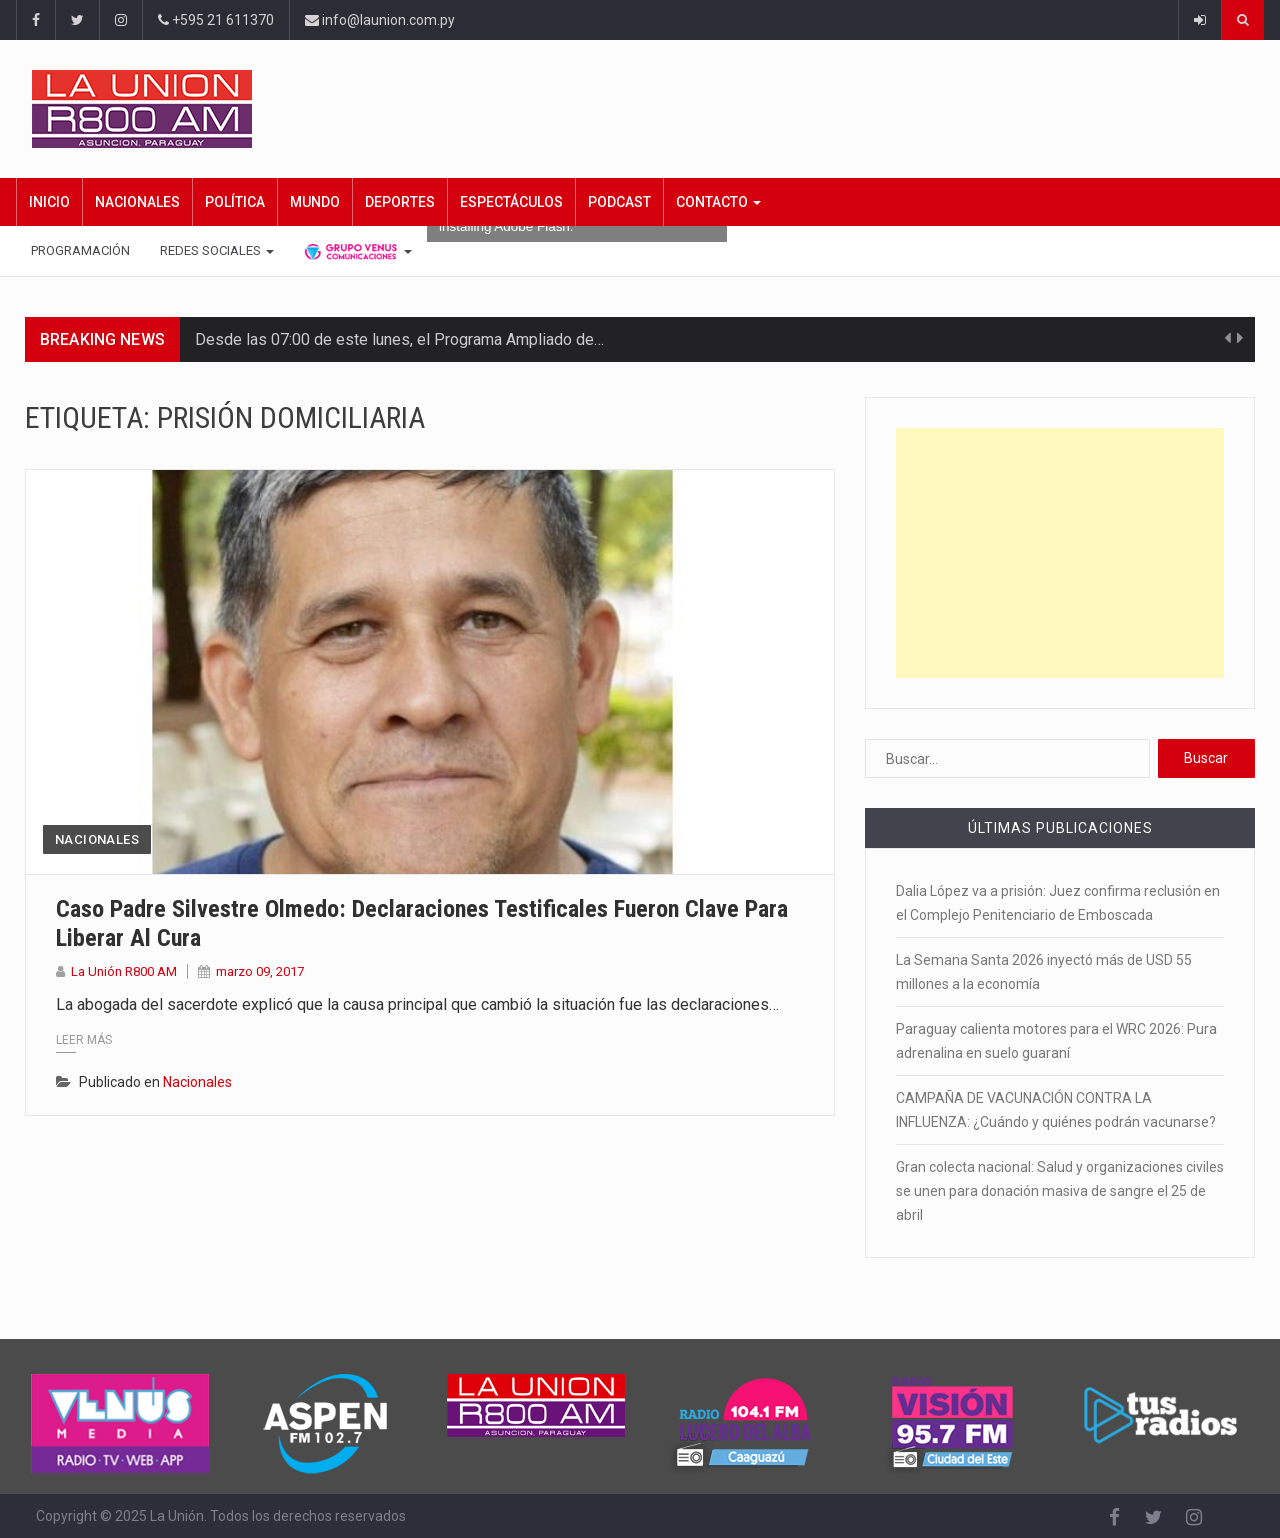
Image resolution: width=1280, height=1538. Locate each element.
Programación (80, 250)
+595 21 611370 (216, 20)
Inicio (49, 202)
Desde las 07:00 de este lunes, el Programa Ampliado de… (399, 339)
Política (235, 202)
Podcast (619, 202)
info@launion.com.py (380, 20)
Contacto (718, 202)
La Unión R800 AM (124, 971)
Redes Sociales (217, 250)
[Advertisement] (1060, 553)
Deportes (400, 202)
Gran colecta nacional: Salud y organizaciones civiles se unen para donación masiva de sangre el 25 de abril (1060, 1191)
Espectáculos (511, 202)
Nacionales (137, 202)
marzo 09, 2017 (260, 971)
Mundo (315, 202)
